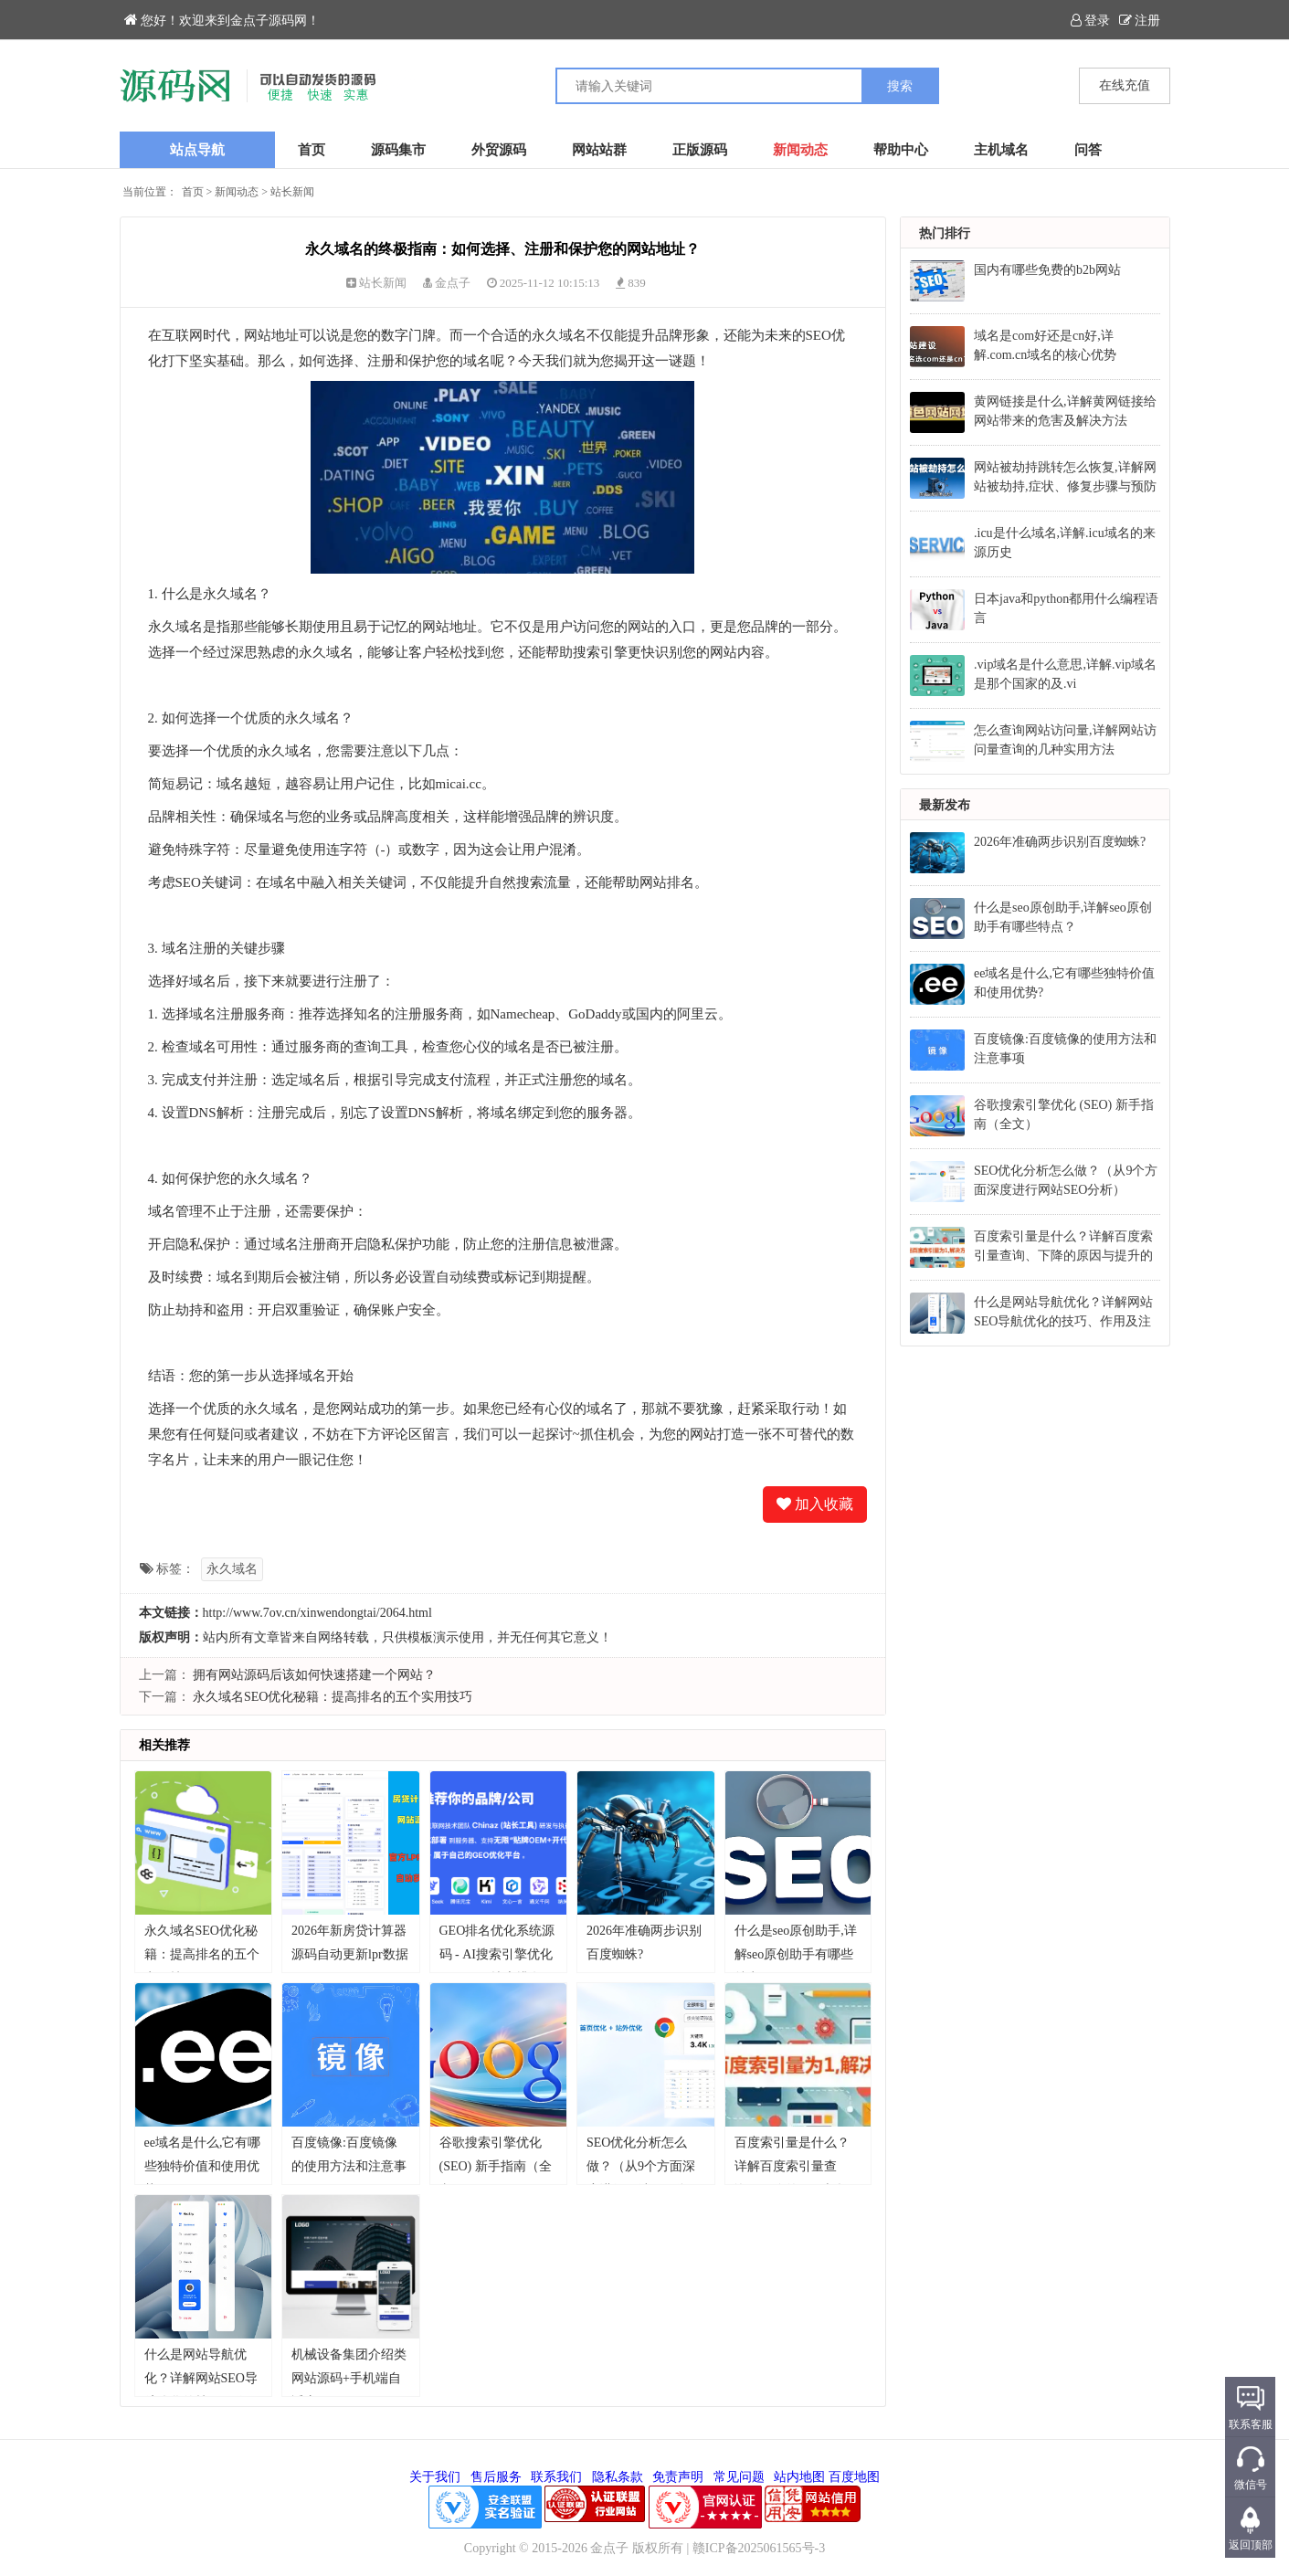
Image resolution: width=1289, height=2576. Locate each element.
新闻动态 (800, 150)
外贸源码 (498, 150)
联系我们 (556, 2477)
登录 (1090, 20)
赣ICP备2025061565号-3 (758, 2548)
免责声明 (677, 2477)
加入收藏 (815, 1504)
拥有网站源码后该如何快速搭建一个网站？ (314, 1675)
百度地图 (854, 2477)
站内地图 (799, 2477)
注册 (1139, 20)
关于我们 (434, 2477)
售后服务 (496, 2477)
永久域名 (232, 1569)
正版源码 (699, 150)
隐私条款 (617, 2477)
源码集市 (398, 150)
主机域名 (1001, 150)
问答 (1088, 150)
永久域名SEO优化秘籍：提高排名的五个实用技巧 (332, 1697)
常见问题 (739, 2477)
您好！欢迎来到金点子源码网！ (222, 20)
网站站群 (599, 150)
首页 (311, 150)
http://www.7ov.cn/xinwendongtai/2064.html (317, 1613)
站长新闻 (292, 191)
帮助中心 (900, 150)
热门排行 (944, 233)
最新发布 (944, 805)
